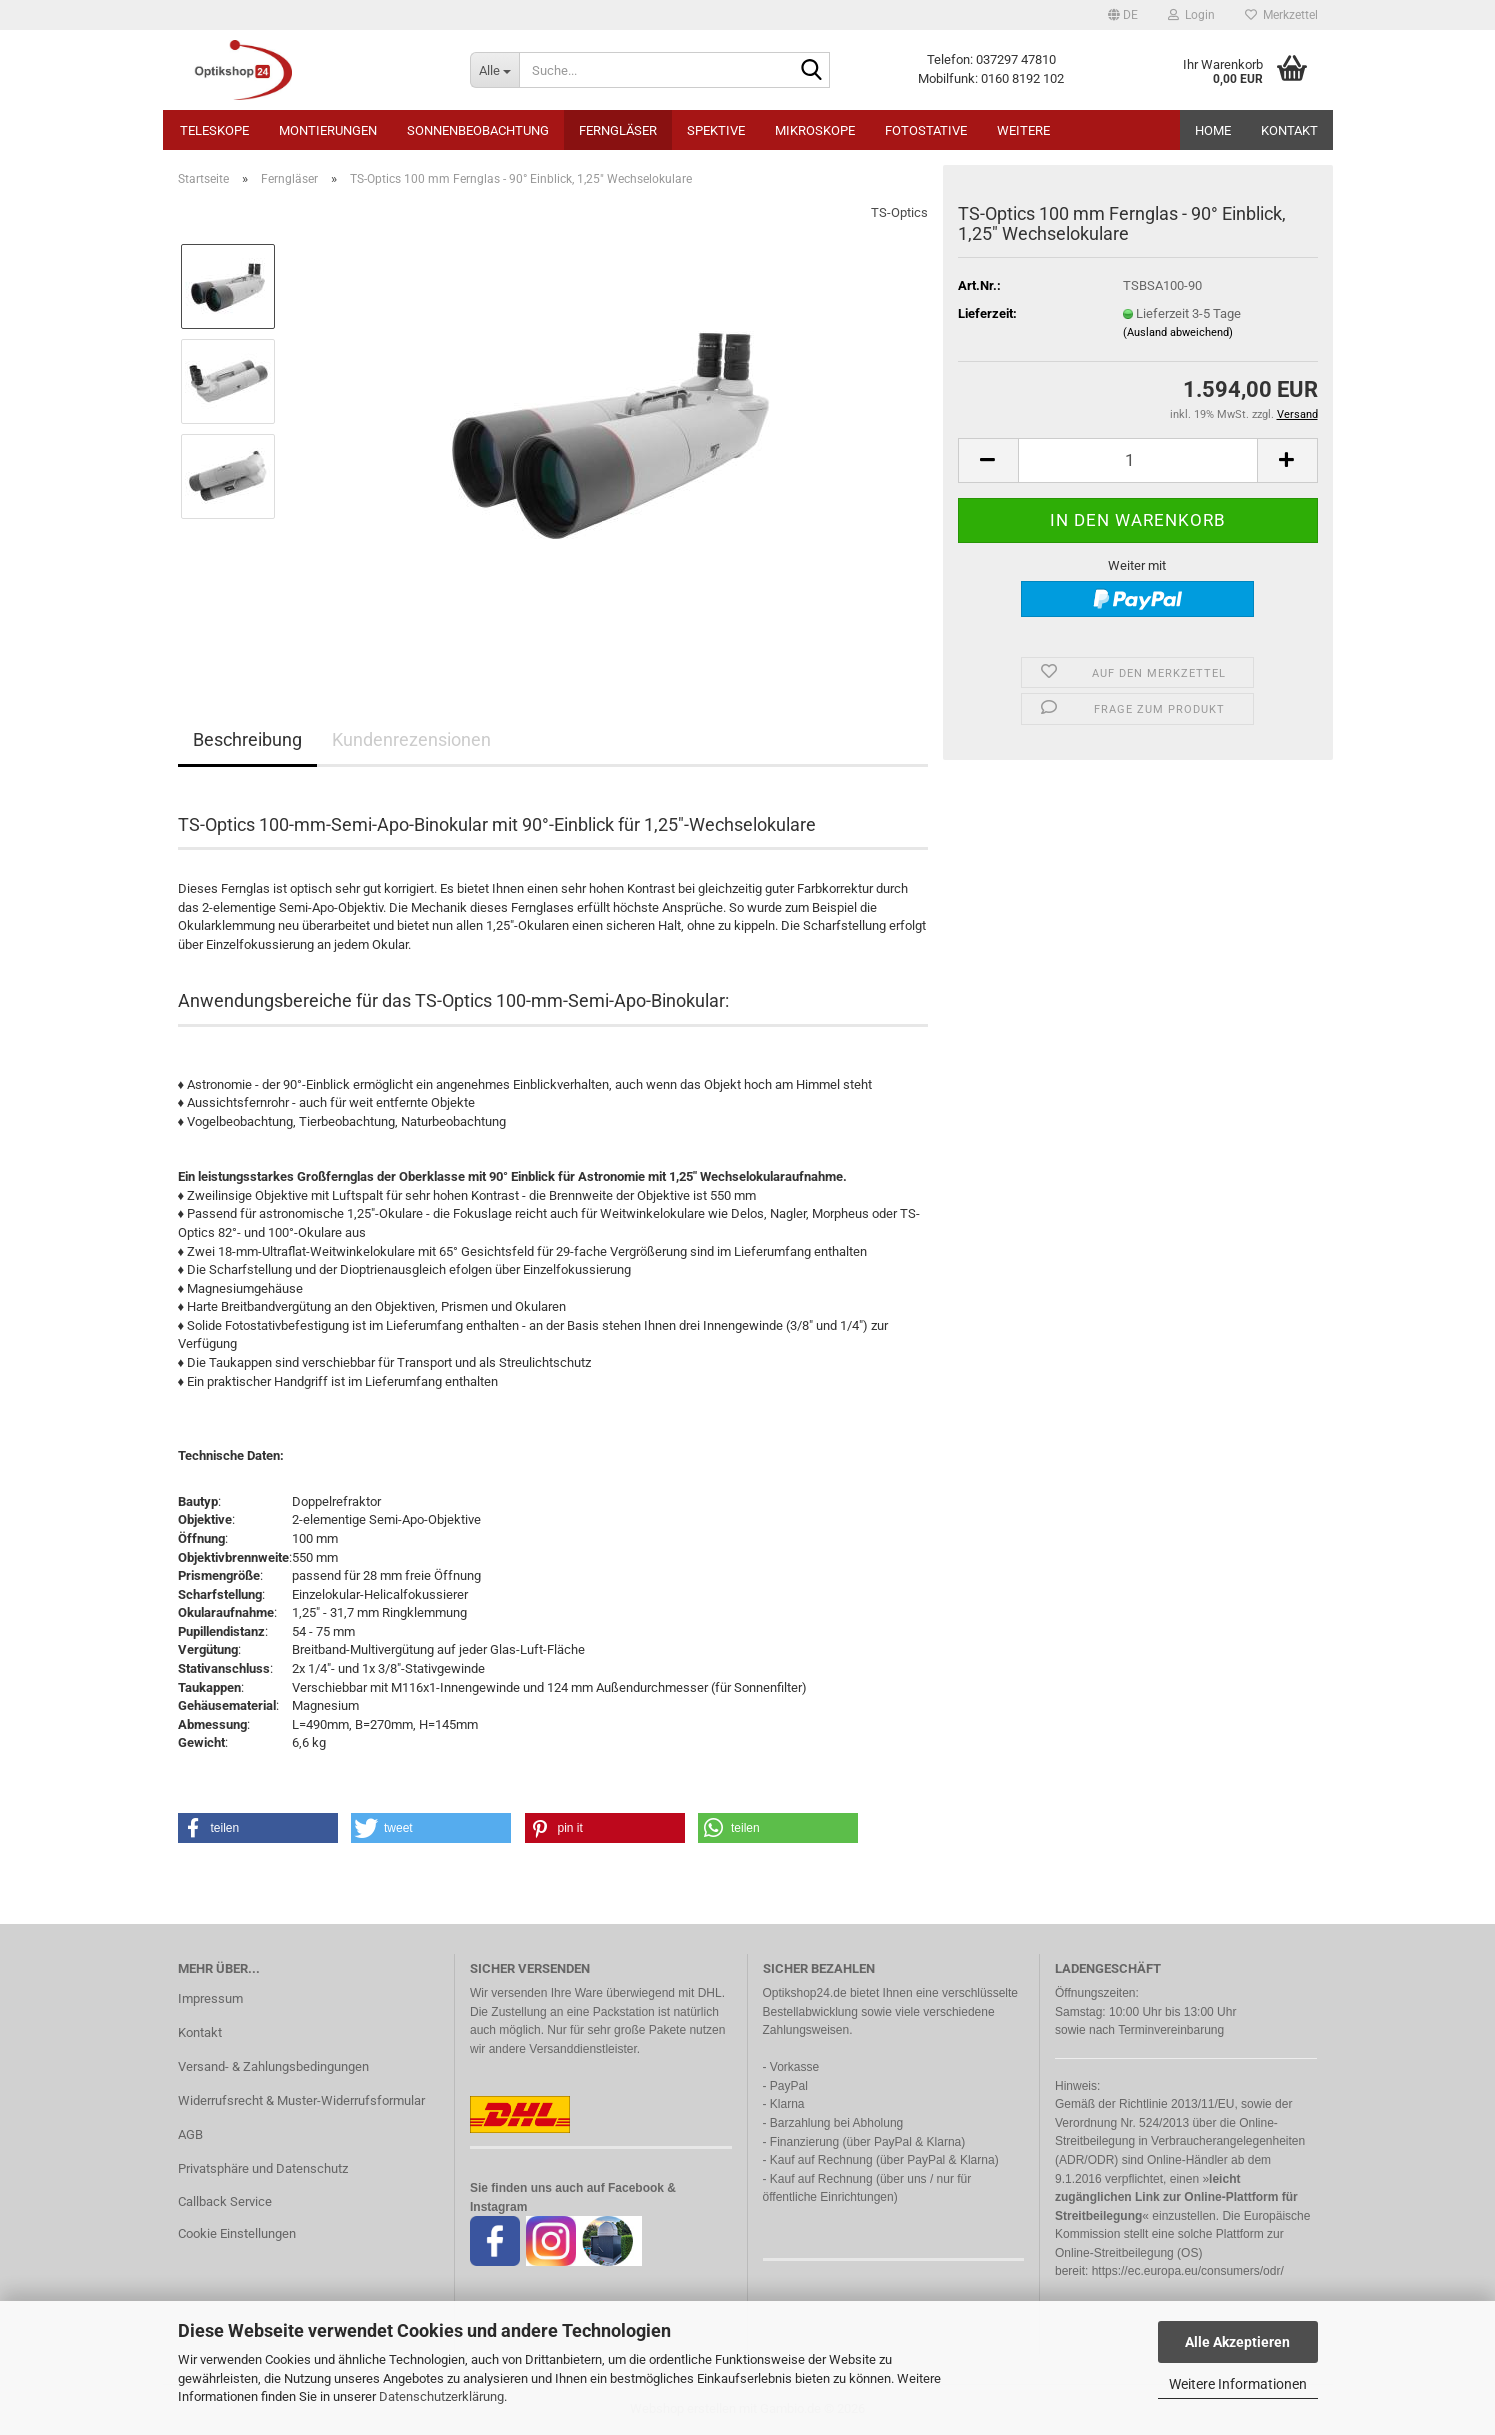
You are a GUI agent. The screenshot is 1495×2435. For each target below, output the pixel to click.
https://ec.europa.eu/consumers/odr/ (1188, 2271)
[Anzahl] (1138, 460)
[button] (1123, 15)
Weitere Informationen (1238, 2384)
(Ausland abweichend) (1178, 332)
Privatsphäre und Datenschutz (263, 2168)
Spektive (716, 130)
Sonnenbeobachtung (478, 130)
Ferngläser (618, 130)
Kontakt (1289, 130)
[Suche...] (494, 70)
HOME (1213, 130)
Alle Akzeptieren (1237, 2342)
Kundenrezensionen (411, 739)
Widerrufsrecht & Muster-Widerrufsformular (301, 2100)
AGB (190, 2134)
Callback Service (225, 2201)
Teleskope (214, 130)
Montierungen (328, 130)
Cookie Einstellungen (237, 2233)
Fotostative (926, 130)
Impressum (210, 1998)
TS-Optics (899, 212)
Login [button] (1191, 15)
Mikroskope (815, 130)
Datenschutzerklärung (441, 2396)
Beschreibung (247, 739)
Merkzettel (1281, 15)
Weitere (1023, 130)
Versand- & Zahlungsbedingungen (273, 2066)
